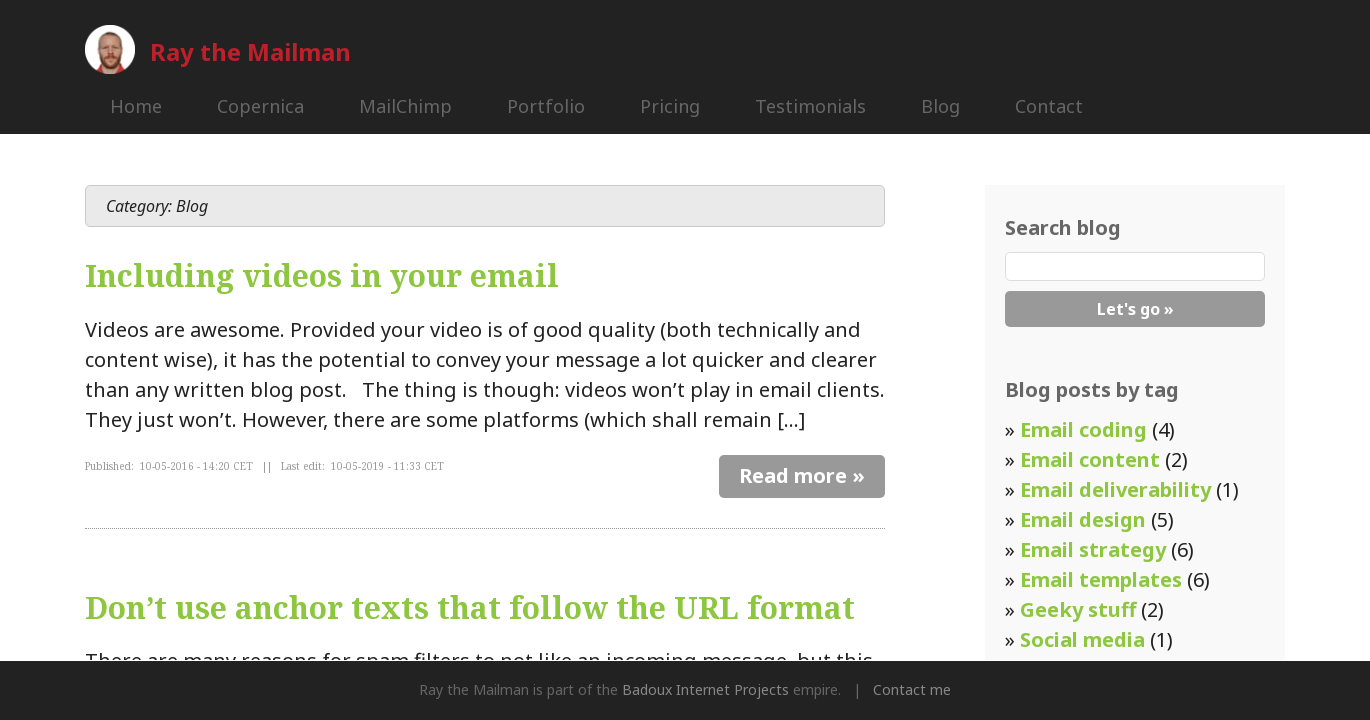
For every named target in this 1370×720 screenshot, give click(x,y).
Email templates (1101, 579)
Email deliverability (1115, 489)
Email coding (1083, 429)
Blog (940, 106)
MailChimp (405, 106)
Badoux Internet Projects (705, 689)
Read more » (802, 475)
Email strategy (1093, 549)
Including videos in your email (322, 275)
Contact (1049, 106)
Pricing (670, 106)
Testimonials (810, 106)
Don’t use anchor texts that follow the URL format (470, 607)
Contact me (912, 689)
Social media (1082, 639)
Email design (1083, 519)
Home (136, 106)
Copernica (260, 106)
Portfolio (546, 106)
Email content (1090, 459)
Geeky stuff (1078, 609)
